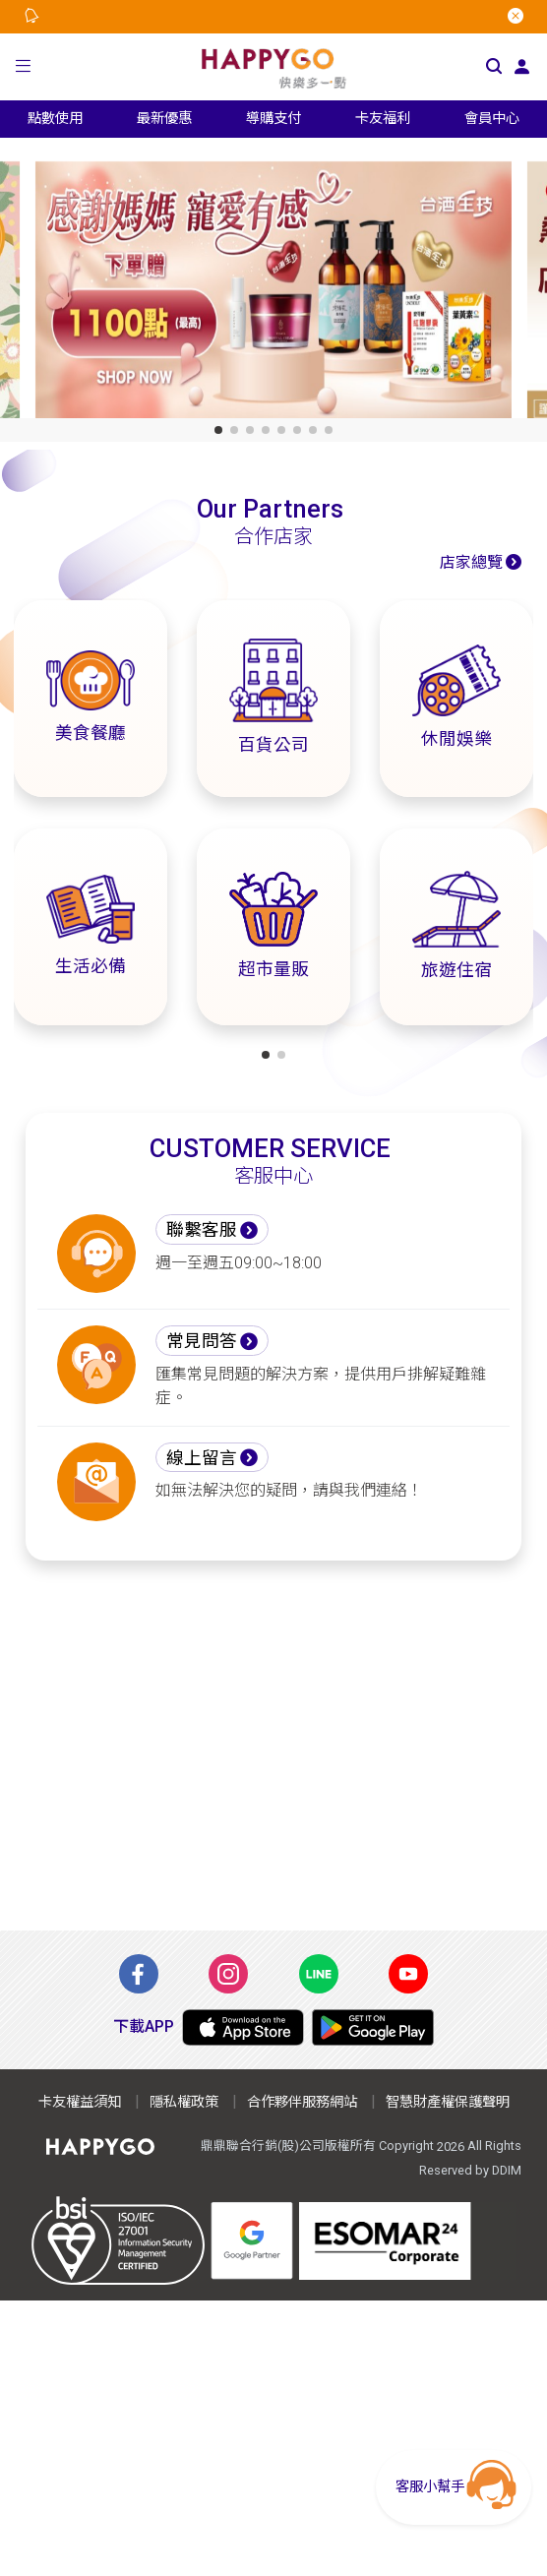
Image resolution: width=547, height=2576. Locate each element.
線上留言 (201, 1458)
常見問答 (201, 1341)
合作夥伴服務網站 (302, 2102)
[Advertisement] (273, 1745)
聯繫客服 (201, 1230)
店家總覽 (471, 562)
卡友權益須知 (79, 2102)
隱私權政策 (184, 2102)
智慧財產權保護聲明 (448, 2102)
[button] (22, 66)
